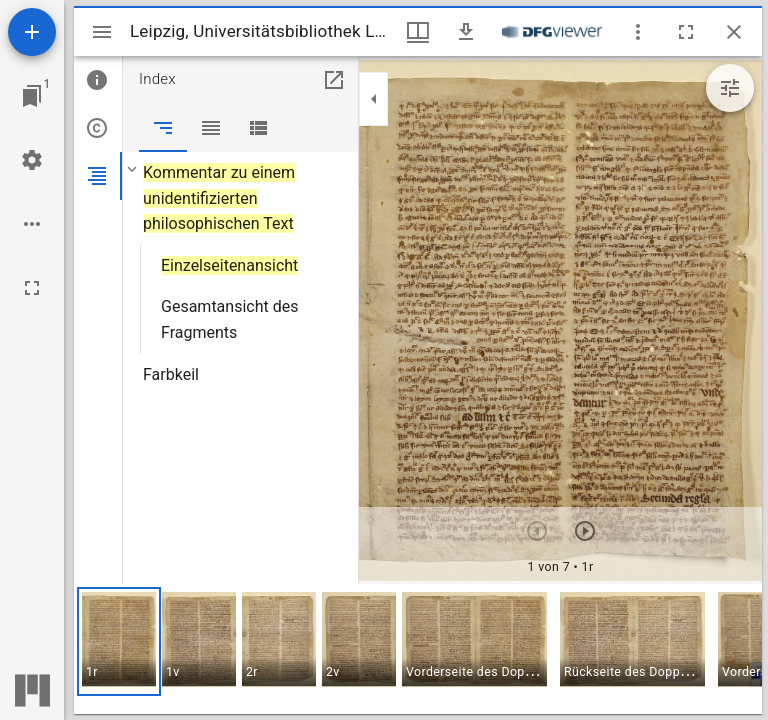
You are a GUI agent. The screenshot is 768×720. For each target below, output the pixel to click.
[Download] (466, 32)
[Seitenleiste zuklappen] (374, 99)
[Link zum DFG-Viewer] (552, 32)
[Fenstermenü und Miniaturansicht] (418, 32)
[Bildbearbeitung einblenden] (730, 88)
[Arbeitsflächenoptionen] (32, 224)
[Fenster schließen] (734, 32)
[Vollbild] (32, 288)
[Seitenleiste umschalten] (102, 32)
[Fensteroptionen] (638, 32)
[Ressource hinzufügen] (32, 32)
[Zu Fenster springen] (32, 96)
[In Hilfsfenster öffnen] (334, 80)
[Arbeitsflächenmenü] (32, 160)
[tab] (98, 80)
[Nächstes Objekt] (585, 531)
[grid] (418, 649)
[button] (119, 641)
